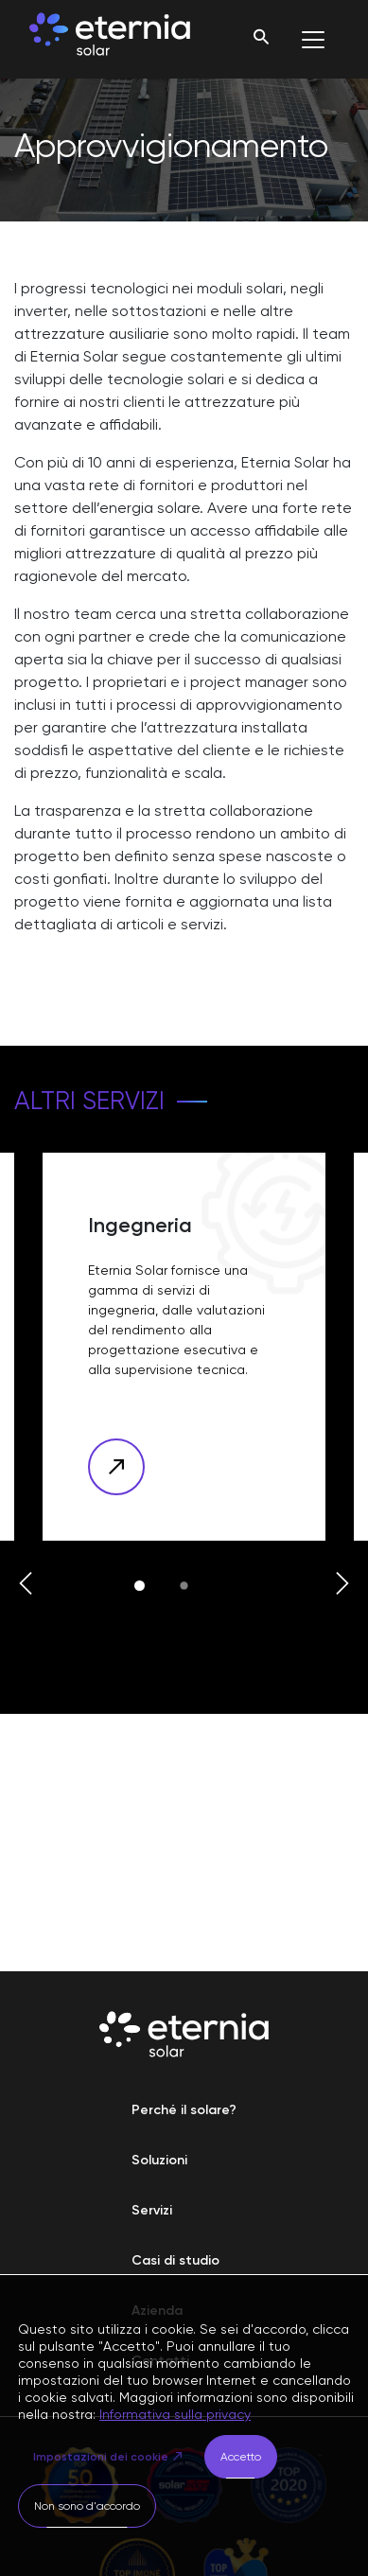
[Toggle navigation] (313, 40)
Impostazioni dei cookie (100, 2456)
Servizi (151, 2210)
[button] (25, 1585)
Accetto (240, 2456)
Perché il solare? (184, 2110)
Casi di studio (175, 2260)
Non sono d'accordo (87, 2506)
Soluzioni (159, 2160)
